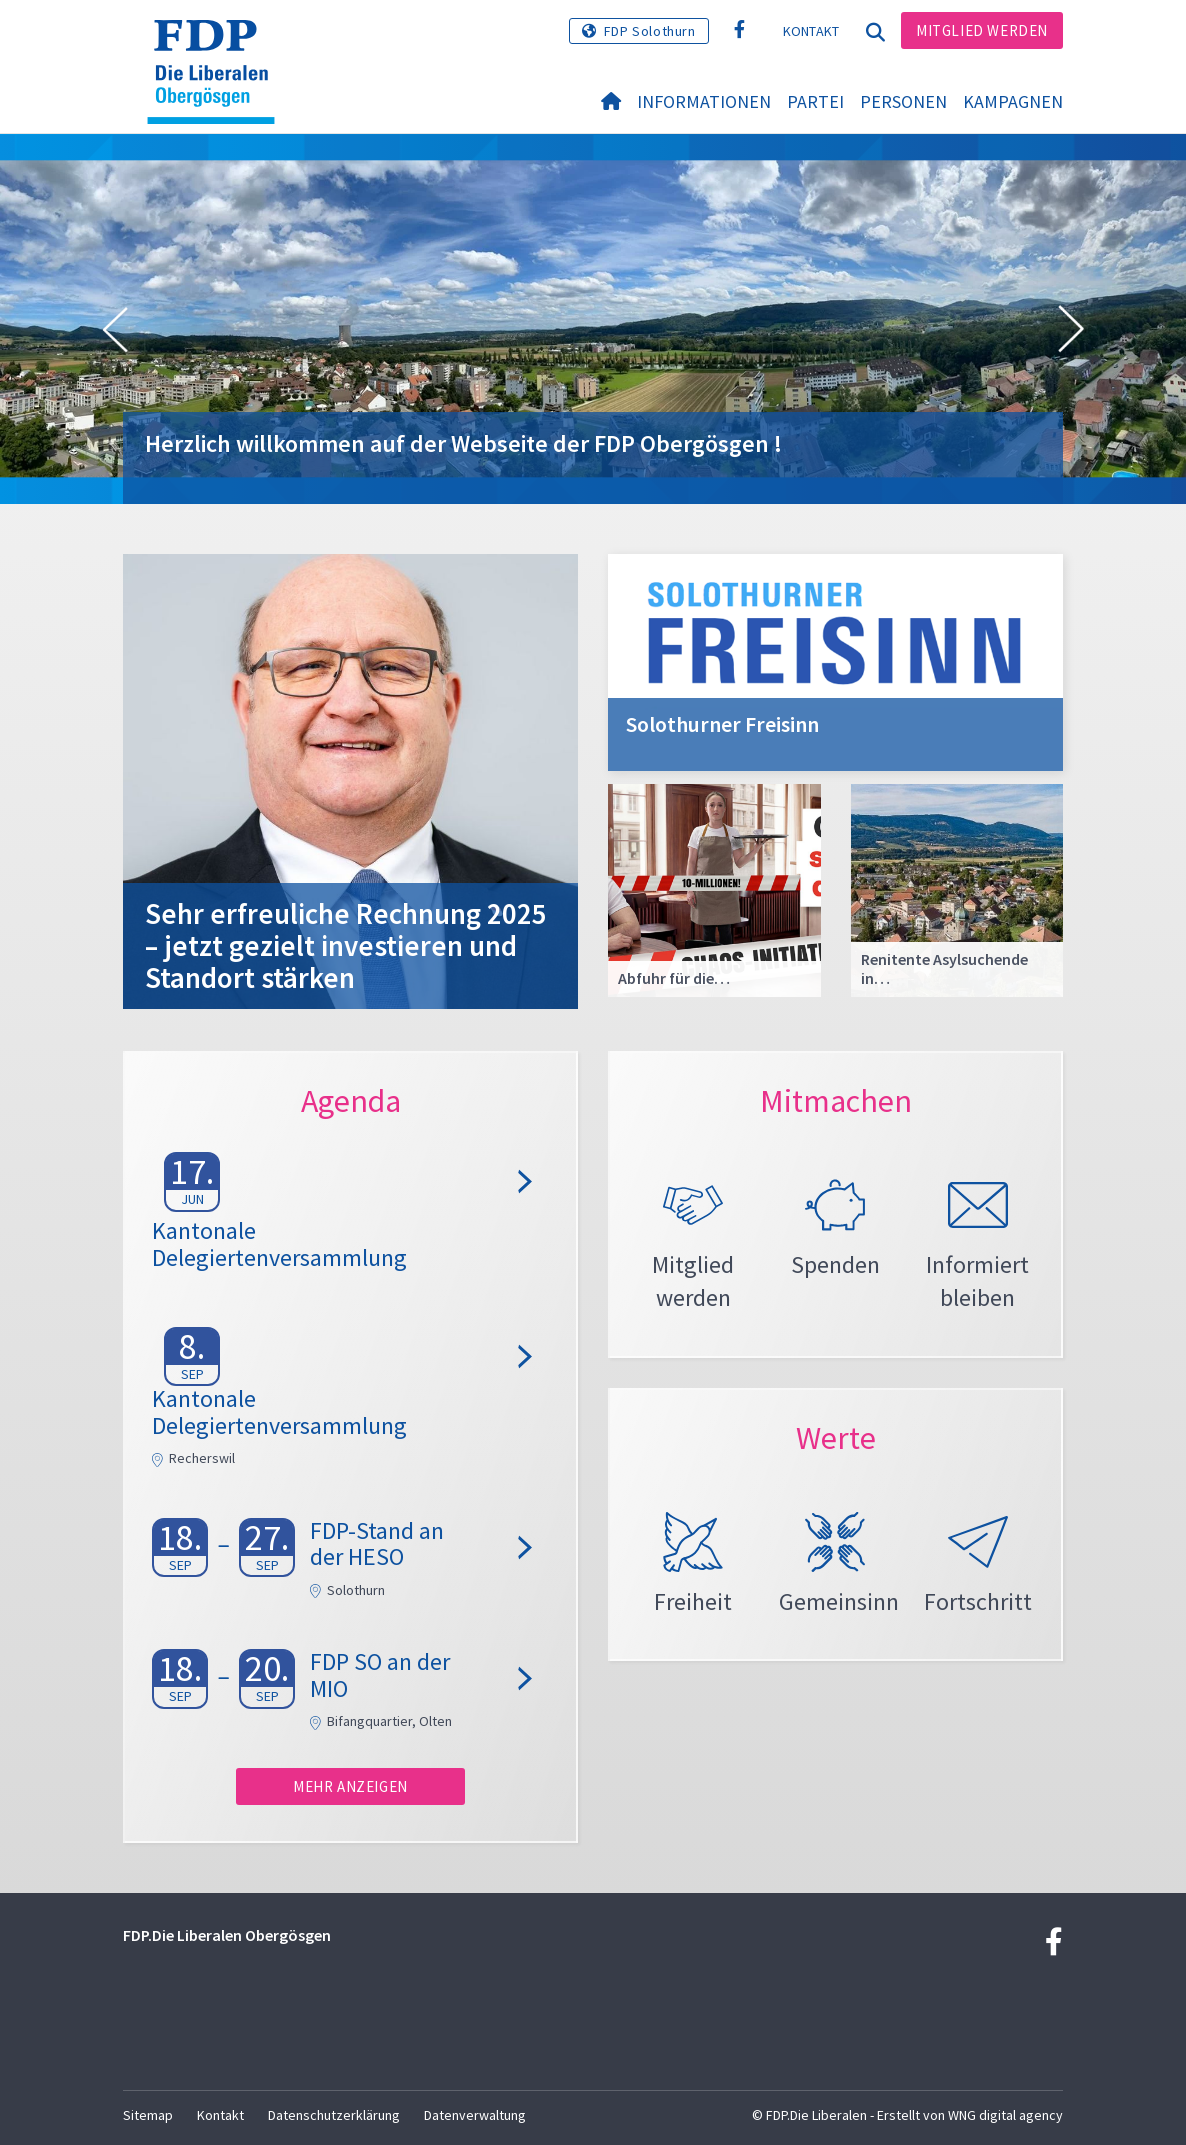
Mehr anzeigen (350, 1786)
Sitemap (148, 2115)
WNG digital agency (1005, 2115)
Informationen (704, 101)
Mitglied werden (982, 30)
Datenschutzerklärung (334, 2115)
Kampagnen (1013, 101)
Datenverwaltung (475, 2115)
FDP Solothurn (650, 31)
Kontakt (811, 31)
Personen (903, 101)
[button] (115, 330)
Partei (815, 101)
